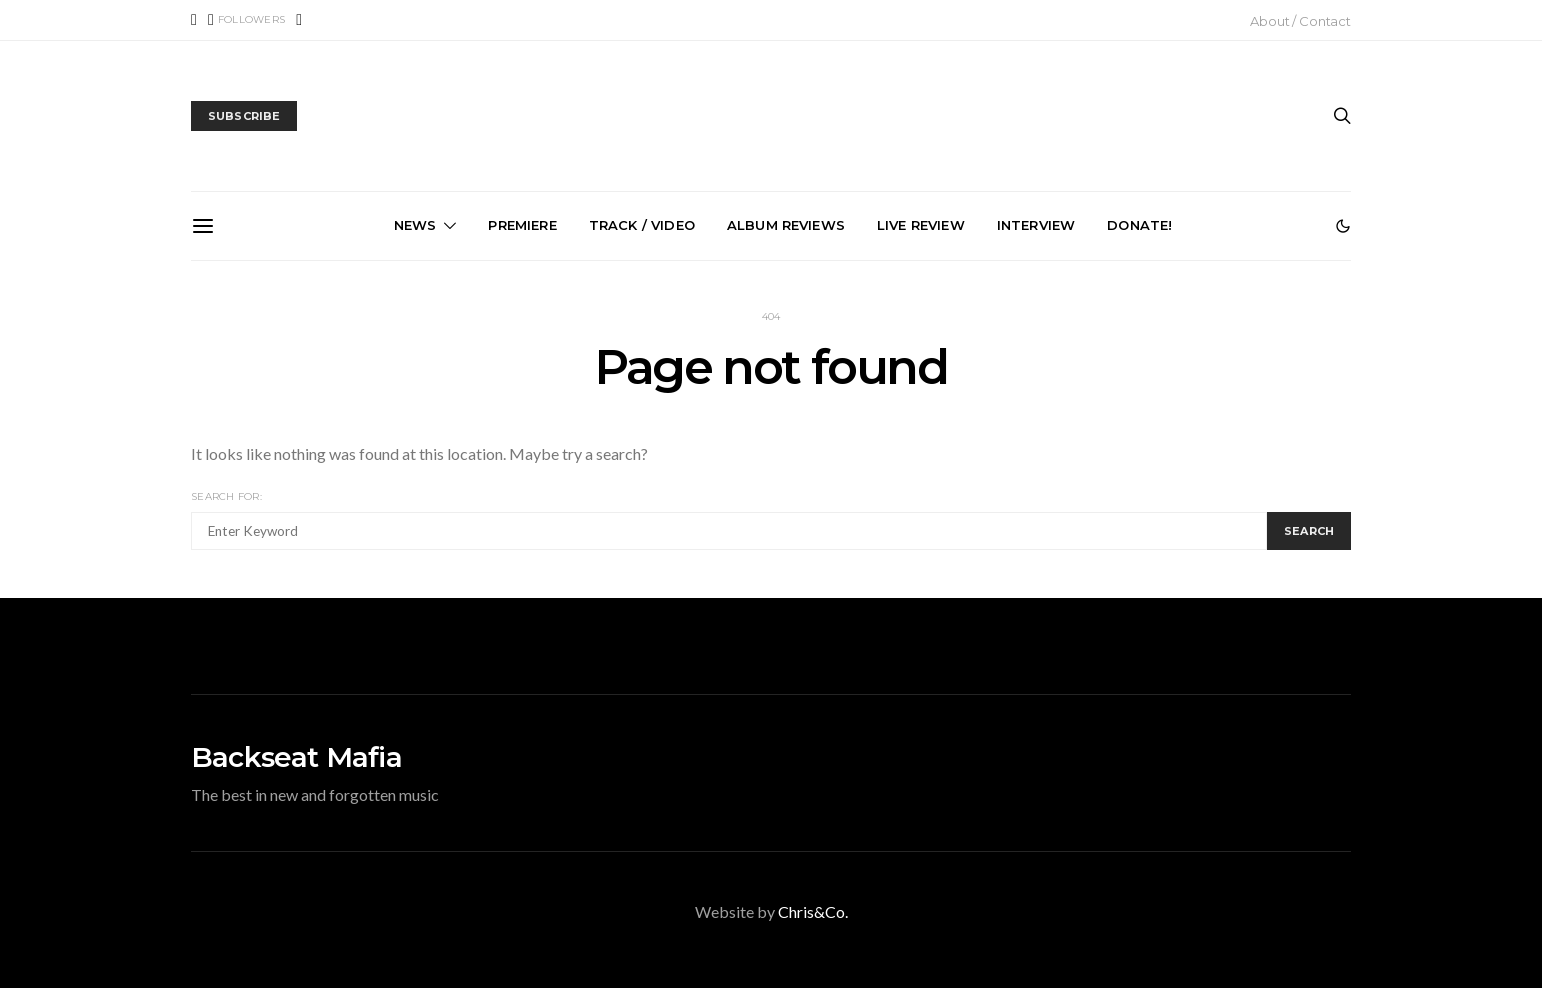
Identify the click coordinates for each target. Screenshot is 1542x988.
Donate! (1139, 225)
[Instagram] (299, 20)
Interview (1036, 225)
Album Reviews (786, 225)
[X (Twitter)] (246, 20)
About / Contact (1300, 21)
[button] (1343, 226)
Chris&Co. (813, 911)
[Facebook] (194, 20)
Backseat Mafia (296, 757)
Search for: (226, 496)
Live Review (921, 225)
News (415, 225)
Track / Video (642, 225)
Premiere (522, 225)
